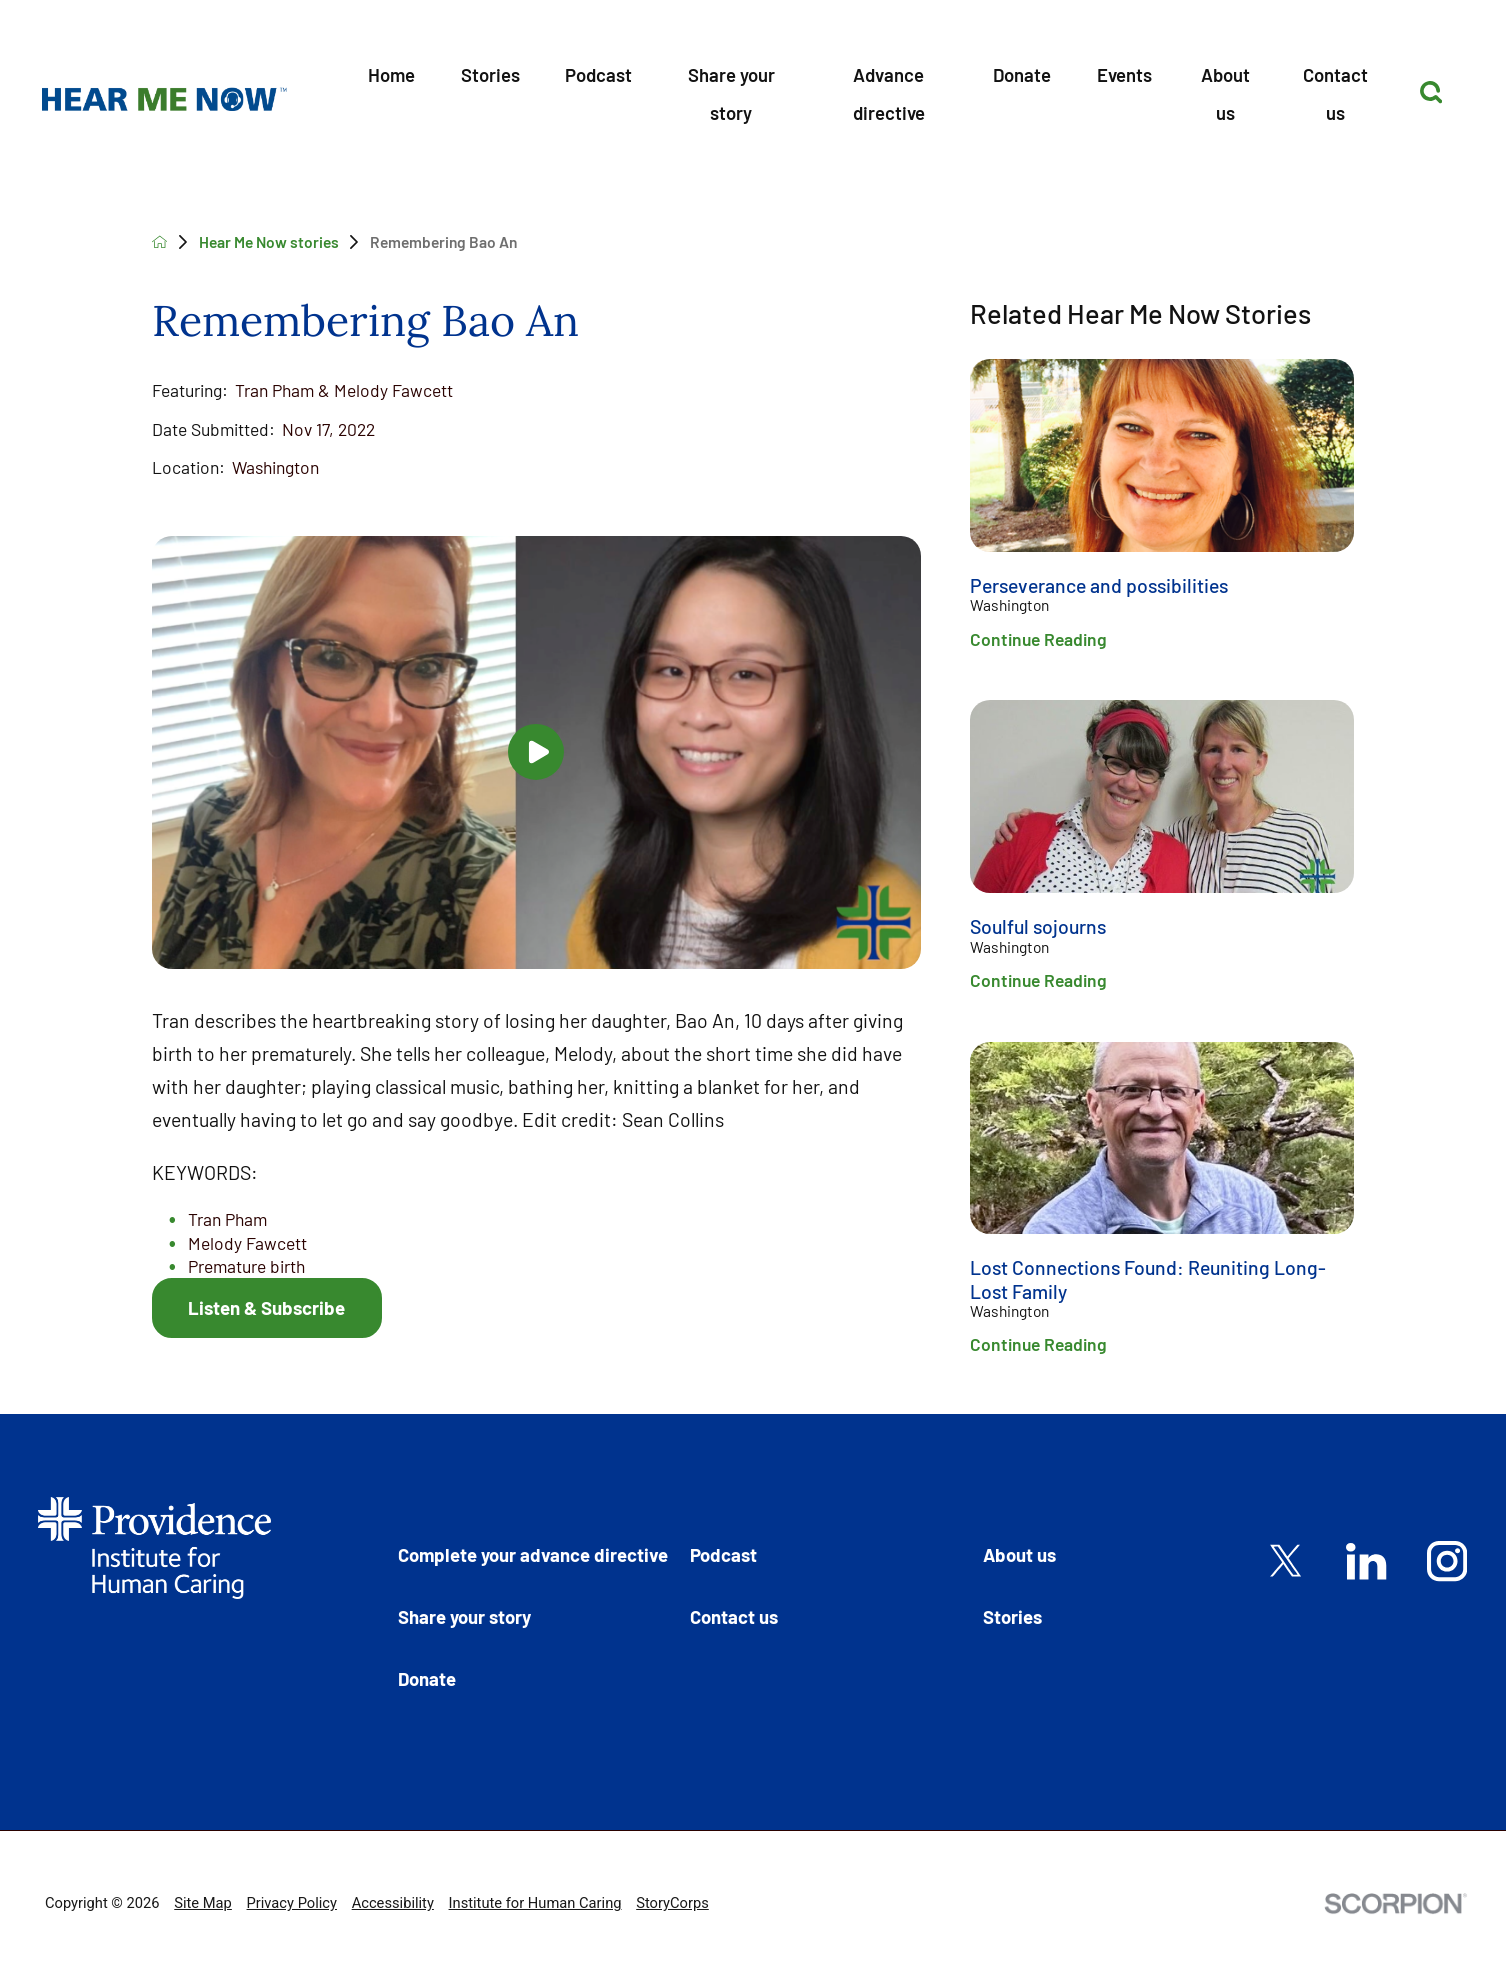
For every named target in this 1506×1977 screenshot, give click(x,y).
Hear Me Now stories (269, 241)
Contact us (1335, 93)
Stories (490, 74)
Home (391, 74)
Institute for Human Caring (535, 1903)
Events (1124, 74)
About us (1225, 93)
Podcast (598, 74)
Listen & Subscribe (266, 1307)
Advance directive (889, 93)
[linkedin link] (1366, 1561)
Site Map (203, 1903)
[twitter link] (1286, 1561)
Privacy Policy (292, 1903)
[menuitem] (392, 91)
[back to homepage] (160, 242)
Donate (1022, 74)
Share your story (731, 93)
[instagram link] (1447, 1561)
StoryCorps (672, 1903)
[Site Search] (1431, 92)
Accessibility (393, 1903)
